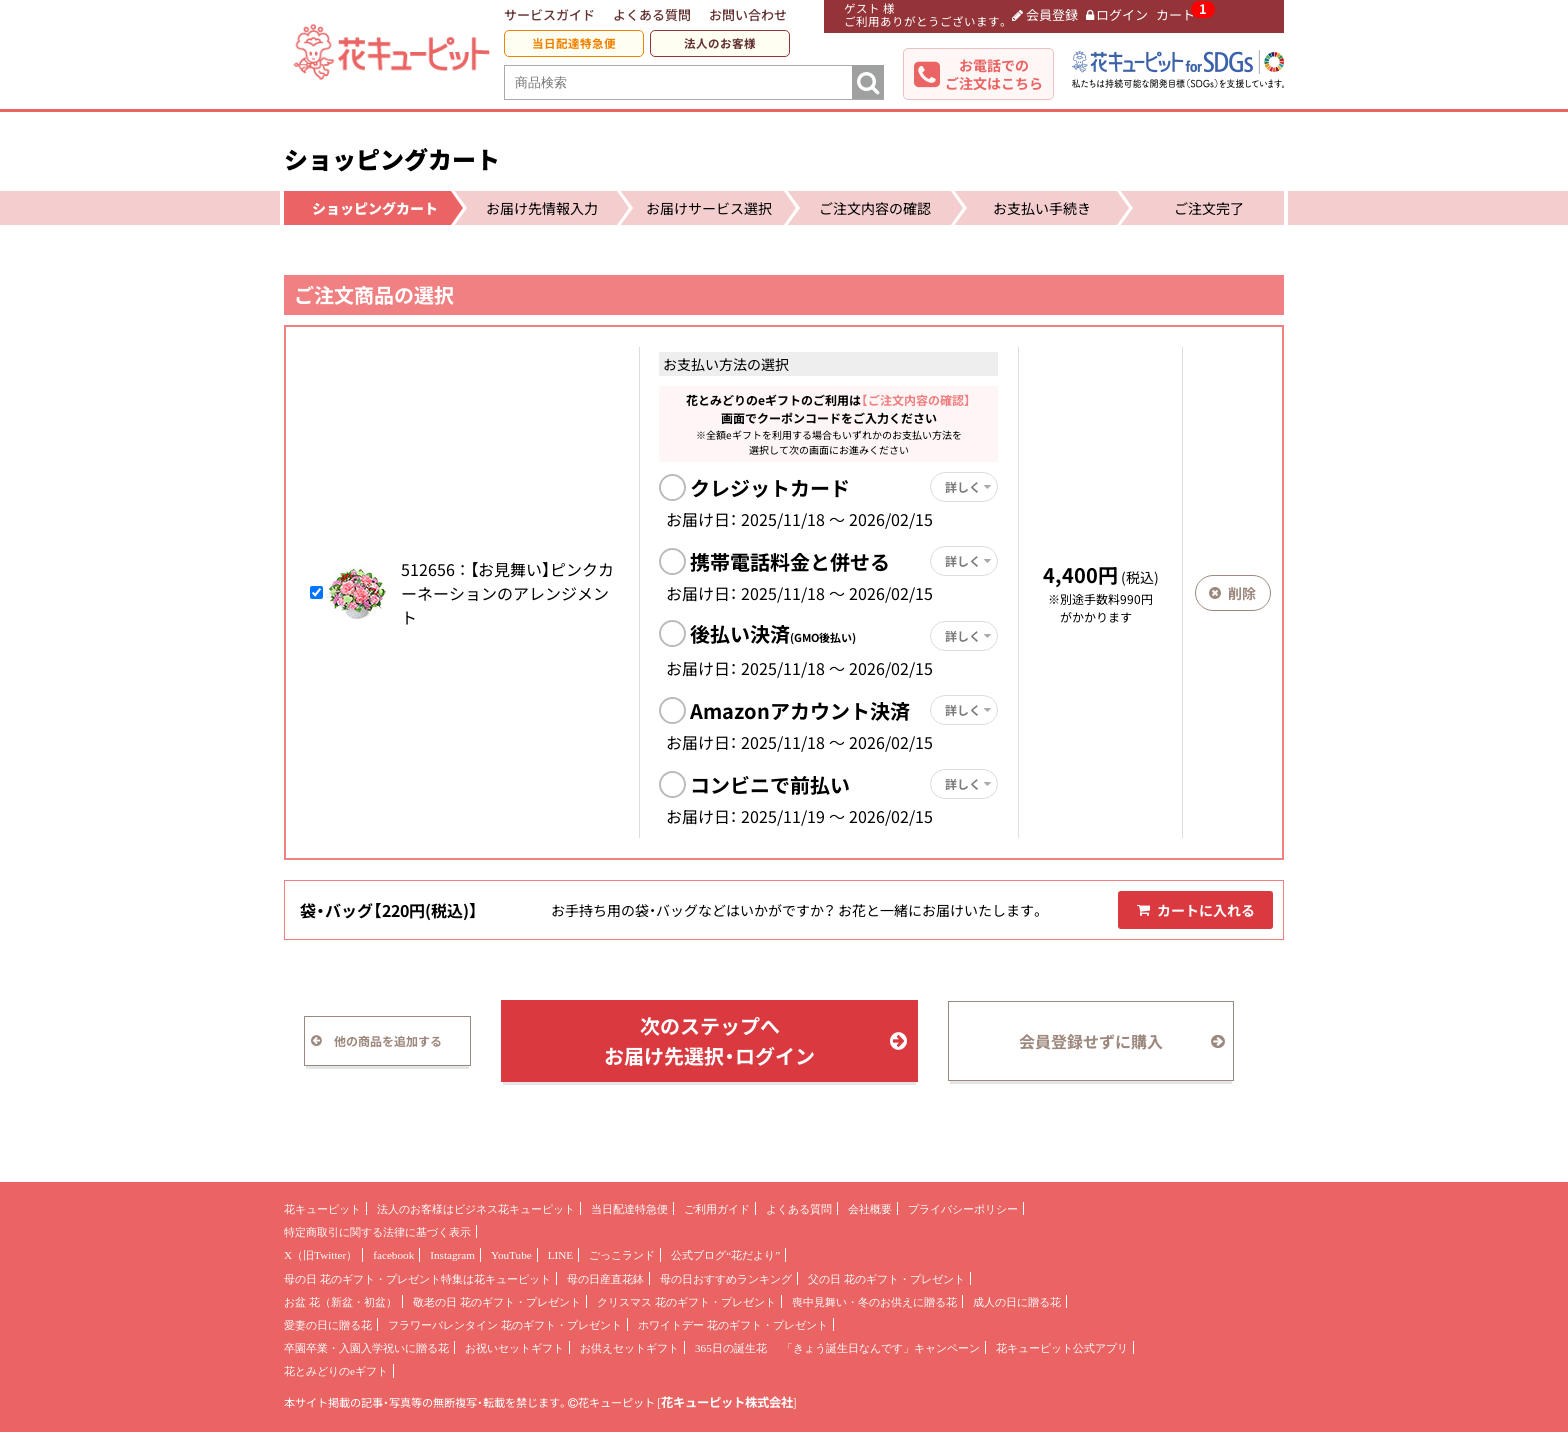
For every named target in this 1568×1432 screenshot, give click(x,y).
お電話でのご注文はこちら (994, 74)
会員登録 (1045, 14)
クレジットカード (770, 487)
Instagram (452, 1255)
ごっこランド (622, 1255)
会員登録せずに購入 (1122, 1041)
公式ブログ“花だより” (725, 1255)
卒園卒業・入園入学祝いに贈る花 (366, 1348)
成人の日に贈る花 (1017, 1302)
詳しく (968, 487)
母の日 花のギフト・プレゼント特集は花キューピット (417, 1279)
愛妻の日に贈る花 (328, 1325)
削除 (1232, 593)
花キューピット (322, 1209)
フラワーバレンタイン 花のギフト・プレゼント (505, 1325)
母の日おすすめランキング (726, 1279)
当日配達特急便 (574, 43)
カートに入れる (1196, 910)
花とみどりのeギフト (336, 1371)
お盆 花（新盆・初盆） (340, 1302)
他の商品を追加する (376, 1041)
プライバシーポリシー (963, 1209)
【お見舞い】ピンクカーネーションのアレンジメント (507, 593)
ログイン (1117, 14)
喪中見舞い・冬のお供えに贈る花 (874, 1302)
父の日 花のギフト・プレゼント (886, 1279)
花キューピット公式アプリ (1062, 1348)
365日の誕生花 (731, 1348)
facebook (393, 1255)
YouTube (511, 1255)
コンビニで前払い (770, 784)
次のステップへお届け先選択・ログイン (755, 1040)
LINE (560, 1255)
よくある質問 (652, 14)
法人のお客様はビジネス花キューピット (476, 1209)
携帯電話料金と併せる (790, 561)
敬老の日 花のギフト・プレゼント (497, 1302)
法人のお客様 (720, 43)
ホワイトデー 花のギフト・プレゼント (733, 1325)
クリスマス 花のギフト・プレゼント (686, 1302)
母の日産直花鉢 (605, 1279)
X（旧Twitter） (320, 1255)
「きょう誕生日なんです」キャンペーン (881, 1348)
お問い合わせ (748, 14)
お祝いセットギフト (514, 1348)
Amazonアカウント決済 (800, 710)
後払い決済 (773, 634)
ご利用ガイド (717, 1209)
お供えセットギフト (629, 1348)
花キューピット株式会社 (727, 1402)
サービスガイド (549, 14)
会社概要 (870, 1209)
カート (1175, 14)
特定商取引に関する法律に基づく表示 (377, 1232)
